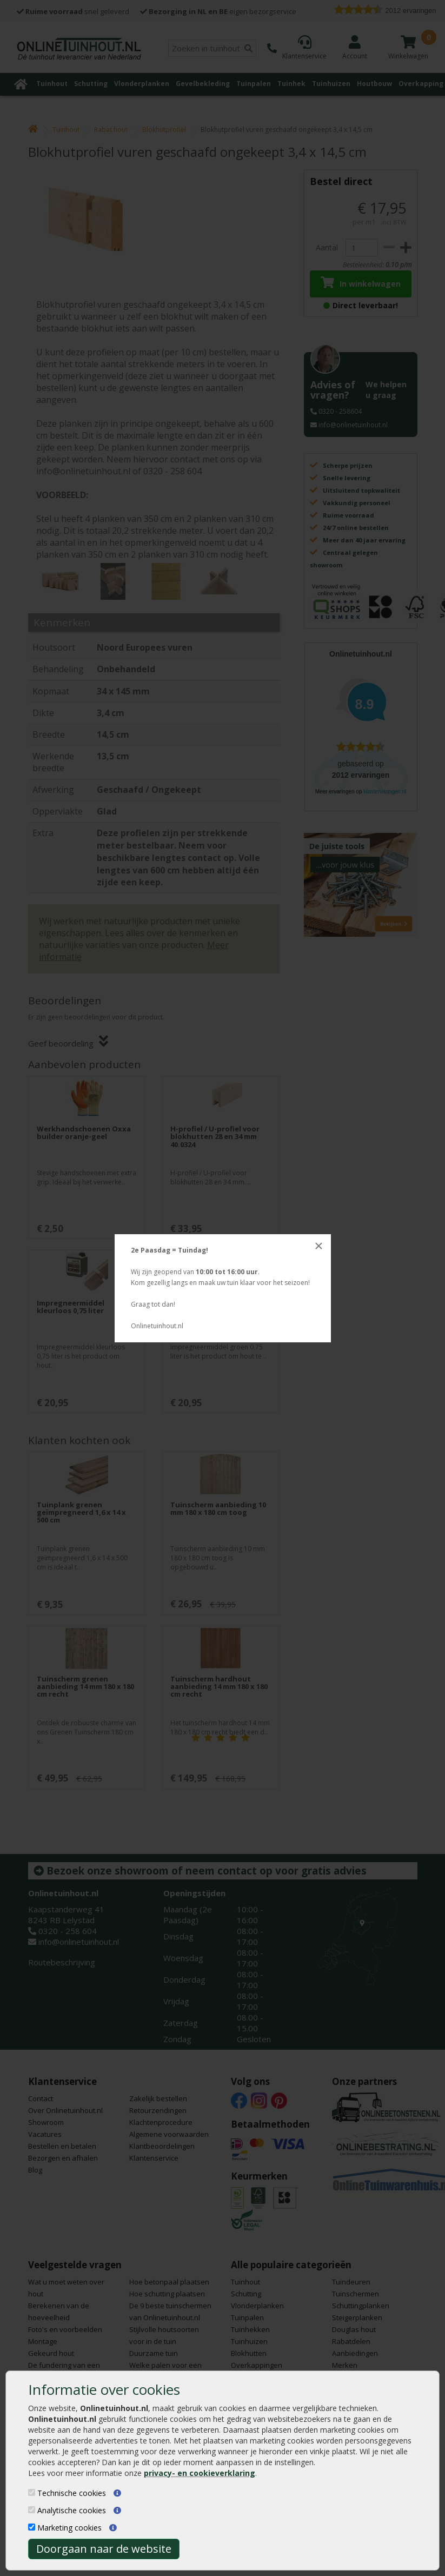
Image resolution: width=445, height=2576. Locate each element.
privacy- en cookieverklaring (199, 2473)
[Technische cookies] (31, 2492)
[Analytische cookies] (31, 2509)
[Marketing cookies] (31, 2527)
